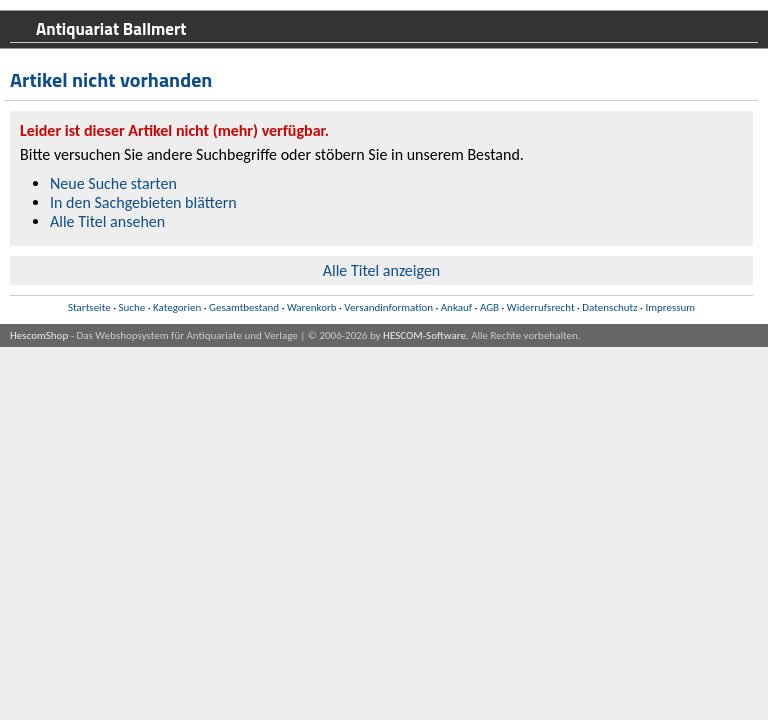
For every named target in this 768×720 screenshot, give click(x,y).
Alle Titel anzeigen (382, 270)
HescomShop (39, 335)
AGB (489, 307)
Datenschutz (609, 307)
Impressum (670, 307)
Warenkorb (312, 307)
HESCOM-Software (424, 335)
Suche (131, 307)
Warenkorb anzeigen (706, 97)
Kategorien (177, 307)
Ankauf (456, 307)
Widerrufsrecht (541, 307)
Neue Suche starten (113, 183)
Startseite (89, 307)
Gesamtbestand (244, 307)
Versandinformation (388, 307)
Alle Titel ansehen (107, 221)
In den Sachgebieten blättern (143, 202)
